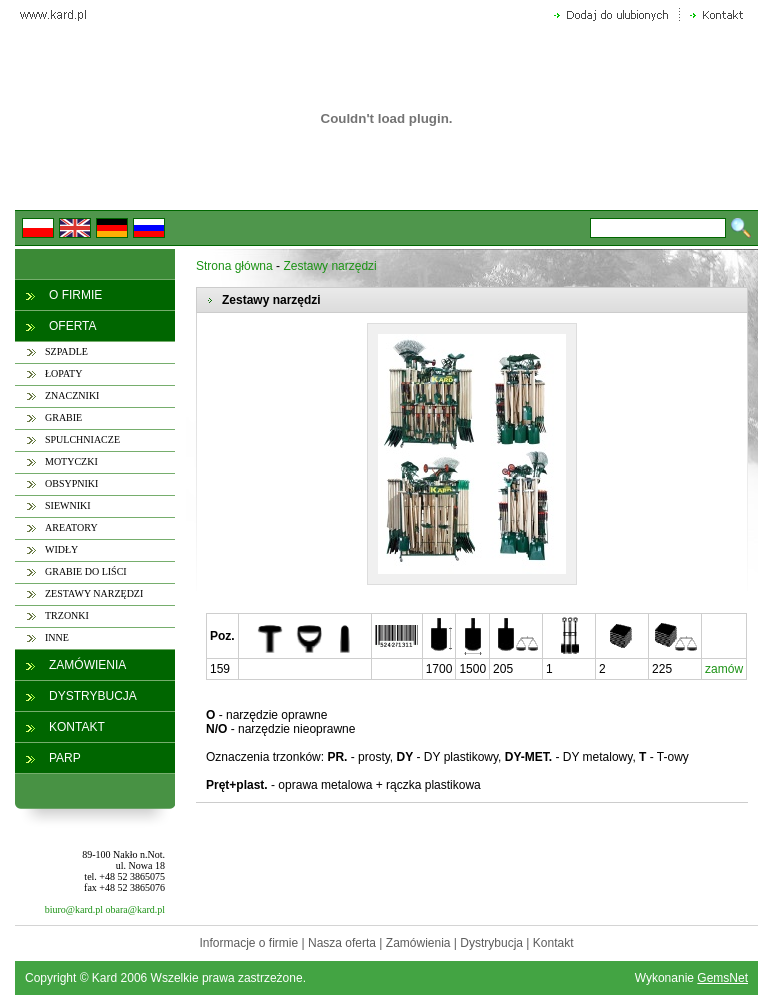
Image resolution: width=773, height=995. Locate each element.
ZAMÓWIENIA (87, 665)
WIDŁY (61, 549)
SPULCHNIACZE (82, 439)
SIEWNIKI (68, 505)
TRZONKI (67, 615)
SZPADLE (66, 351)
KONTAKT (77, 727)
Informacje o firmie (248, 943)
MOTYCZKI (71, 461)
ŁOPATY (63, 373)
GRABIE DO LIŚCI (86, 571)
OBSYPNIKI (71, 483)
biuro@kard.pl (74, 909)
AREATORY (71, 527)
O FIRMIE (75, 295)
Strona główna (234, 266)
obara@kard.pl (135, 909)
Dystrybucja (491, 943)
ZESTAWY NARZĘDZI (94, 593)
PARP (65, 758)
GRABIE (63, 417)
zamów (724, 669)
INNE (57, 637)
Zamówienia (418, 943)
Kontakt (553, 943)
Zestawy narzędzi (329, 266)
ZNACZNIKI (72, 395)
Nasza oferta (342, 943)
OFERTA (73, 326)
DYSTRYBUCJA (93, 696)
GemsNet (722, 978)
